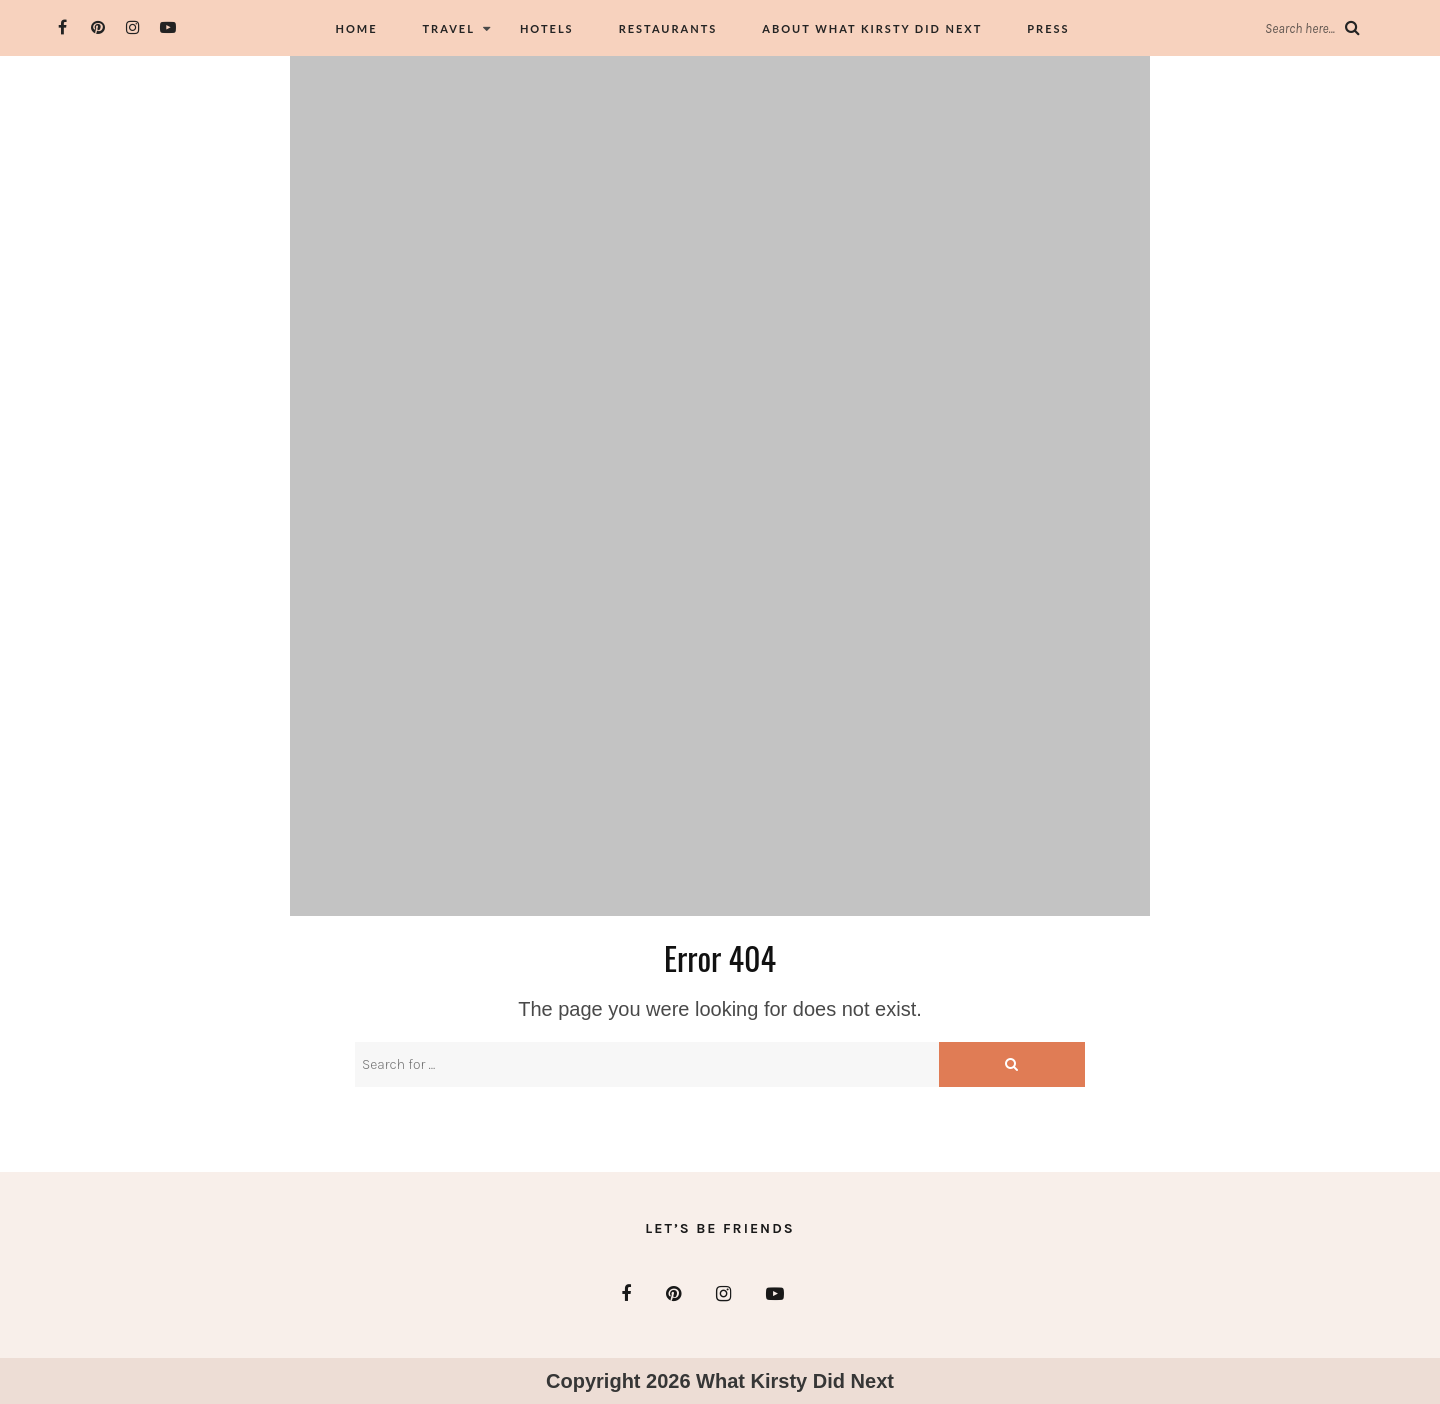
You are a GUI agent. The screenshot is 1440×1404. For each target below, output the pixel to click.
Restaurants (668, 28)
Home (356, 28)
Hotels (547, 28)
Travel (449, 28)
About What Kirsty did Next (872, 28)
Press (1048, 28)
